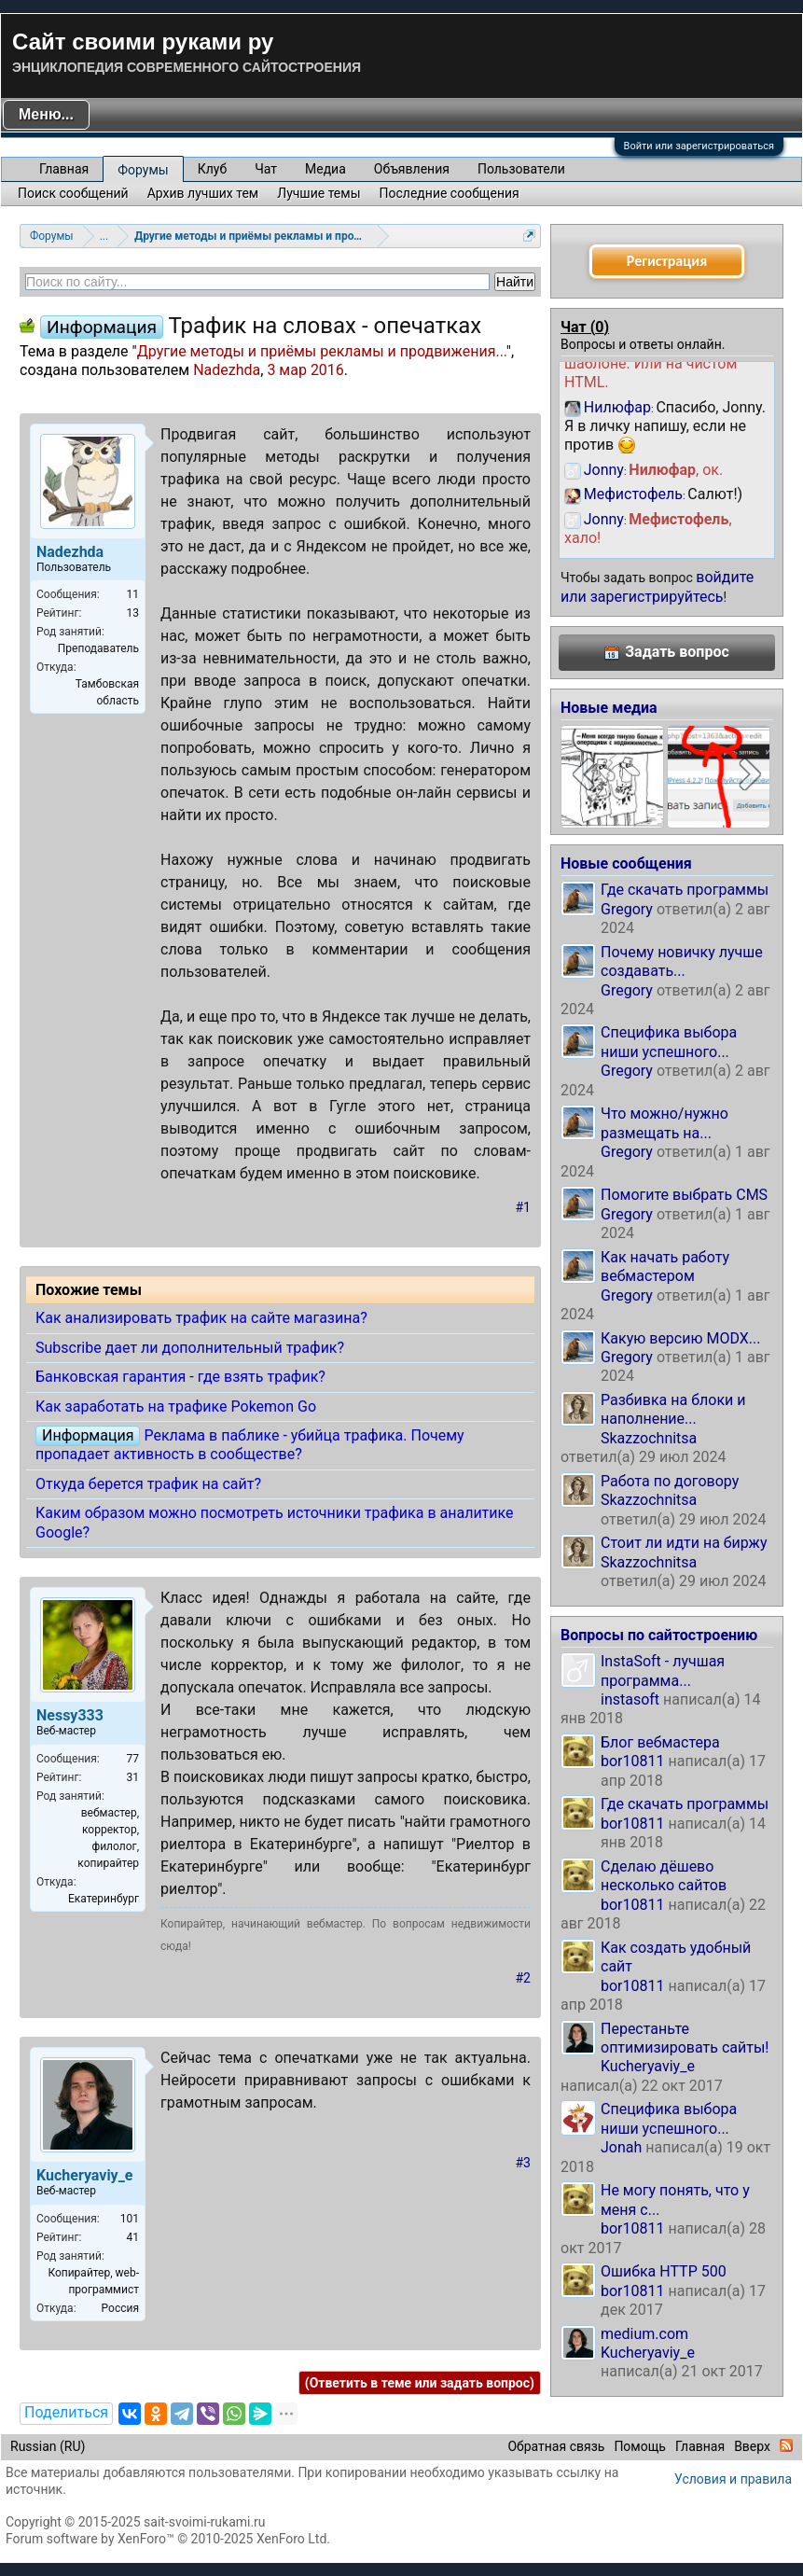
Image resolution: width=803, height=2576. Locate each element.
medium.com (644, 2334)
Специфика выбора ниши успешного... (669, 1041)
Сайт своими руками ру (142, 41)
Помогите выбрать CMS (684, 1195)
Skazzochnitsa (649, 1438)
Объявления (412, 168)
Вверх (752, 2446)
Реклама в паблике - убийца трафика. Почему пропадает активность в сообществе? (249, 1445)
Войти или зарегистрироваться (699, 146)
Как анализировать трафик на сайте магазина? (201, 1318)
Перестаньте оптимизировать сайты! (685, 2038)
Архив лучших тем (203, 193)
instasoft (630, 1699)
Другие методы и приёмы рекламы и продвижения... (321, 351)
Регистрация (667, 261)
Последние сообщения (449, 193)
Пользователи (521, 168)
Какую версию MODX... (680, 1338)
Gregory (627, 909)
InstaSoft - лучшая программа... (663, 1670)
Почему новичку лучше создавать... (682, 961)
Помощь (640, 2446)
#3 (524, 2162)
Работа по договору (670, 1481)
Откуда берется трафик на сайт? (148, 1484)
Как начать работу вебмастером (665, 1266)
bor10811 (633, 1761)
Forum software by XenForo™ (168, 2538)
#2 (524, 1977)
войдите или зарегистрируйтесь (657, 586)
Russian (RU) (47, 2446)
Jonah (621, 2147)
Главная (64, 168)
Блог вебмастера (660, 1742)
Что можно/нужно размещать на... (664, 1123)
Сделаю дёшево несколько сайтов (664, 1876)
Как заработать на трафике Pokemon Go (175, 1406)
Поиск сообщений (73, 193)
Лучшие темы (318, 193)
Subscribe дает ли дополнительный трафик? (189, 1348)
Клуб (212, 168)
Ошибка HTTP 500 (664, 2271)
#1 (524, 1207)
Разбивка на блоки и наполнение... (673, 1409)
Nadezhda (226, 370)
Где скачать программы (684, 889)
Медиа (325, 168)
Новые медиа (609, 708)
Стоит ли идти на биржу (684, 1543)
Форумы (143, 169)
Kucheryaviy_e (648, 2066)
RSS (786, 2445)
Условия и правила (733, 2479)
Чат (266, 168)
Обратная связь (555, 2446)
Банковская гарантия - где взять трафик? (180, 1376)
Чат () (585, 327)
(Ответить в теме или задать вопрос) (419, 2382)
